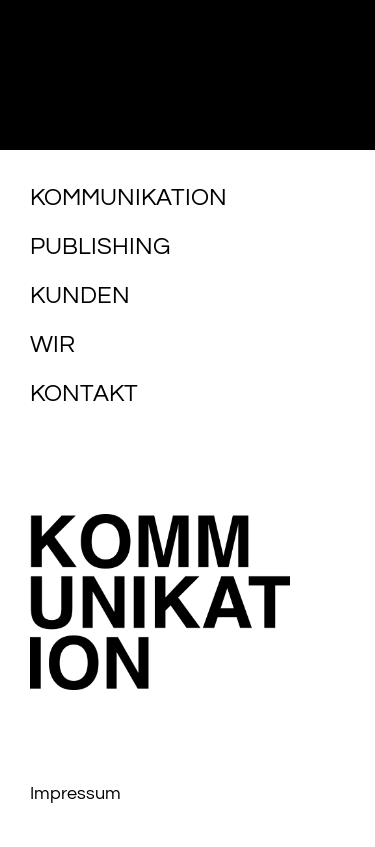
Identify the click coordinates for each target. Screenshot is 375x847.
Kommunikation (128, 197)
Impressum (75, 793)
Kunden (80, 295)
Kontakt (84, 393)
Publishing (100, 246)
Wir (52, 344)
